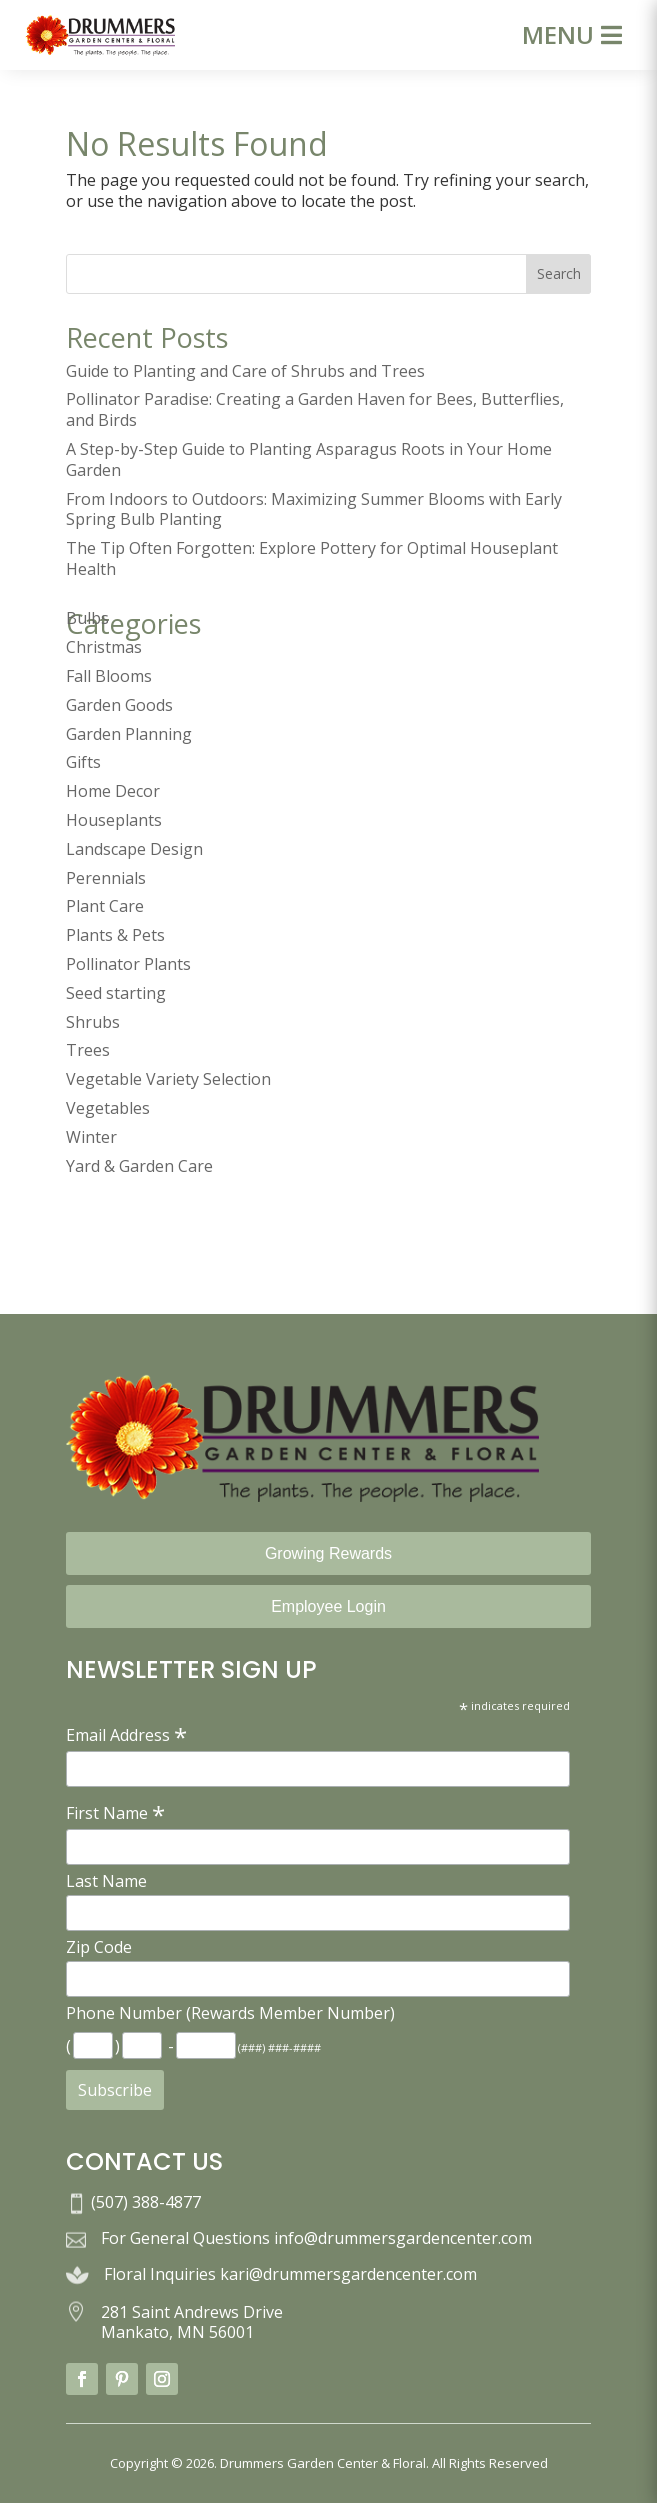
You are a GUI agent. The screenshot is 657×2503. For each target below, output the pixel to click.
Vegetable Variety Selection (168, 1079)
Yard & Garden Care (139, 1166)
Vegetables (108, 1108)
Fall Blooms (109, 676)
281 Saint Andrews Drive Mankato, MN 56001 (192, 2322)
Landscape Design (134, 849)
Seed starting (116, 993)
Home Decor (113, 791)
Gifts (83, 762)
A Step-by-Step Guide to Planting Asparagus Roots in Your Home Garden (309, 459)
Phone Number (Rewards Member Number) (230, 2013)
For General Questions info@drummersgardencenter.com (316, 2238)
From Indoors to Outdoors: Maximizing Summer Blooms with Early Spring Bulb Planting (314, 509)
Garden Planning (129, 734)
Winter (91, 1137)
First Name (115, 1812)
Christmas (104, 647)
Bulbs (87, 618)
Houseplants (114, 820)
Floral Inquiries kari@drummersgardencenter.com (290, 2274)
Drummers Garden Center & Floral (323, 2463)
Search (559, 273)
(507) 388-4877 (146, 2202)
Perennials (106, 878)
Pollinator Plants (128, 964)
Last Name (106, 1881)
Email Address (126, 1734)
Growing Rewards (328, 1553)
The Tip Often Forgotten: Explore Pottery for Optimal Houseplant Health (312, 558)
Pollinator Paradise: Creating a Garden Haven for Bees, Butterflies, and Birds (315, 409)
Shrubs (93, 1022)
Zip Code (99, 1947)
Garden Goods (119, 705)
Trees (88, 1050)
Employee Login (328, 1606)
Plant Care (105, 906)
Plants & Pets (115, 935)
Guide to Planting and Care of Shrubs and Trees (245, 371)
